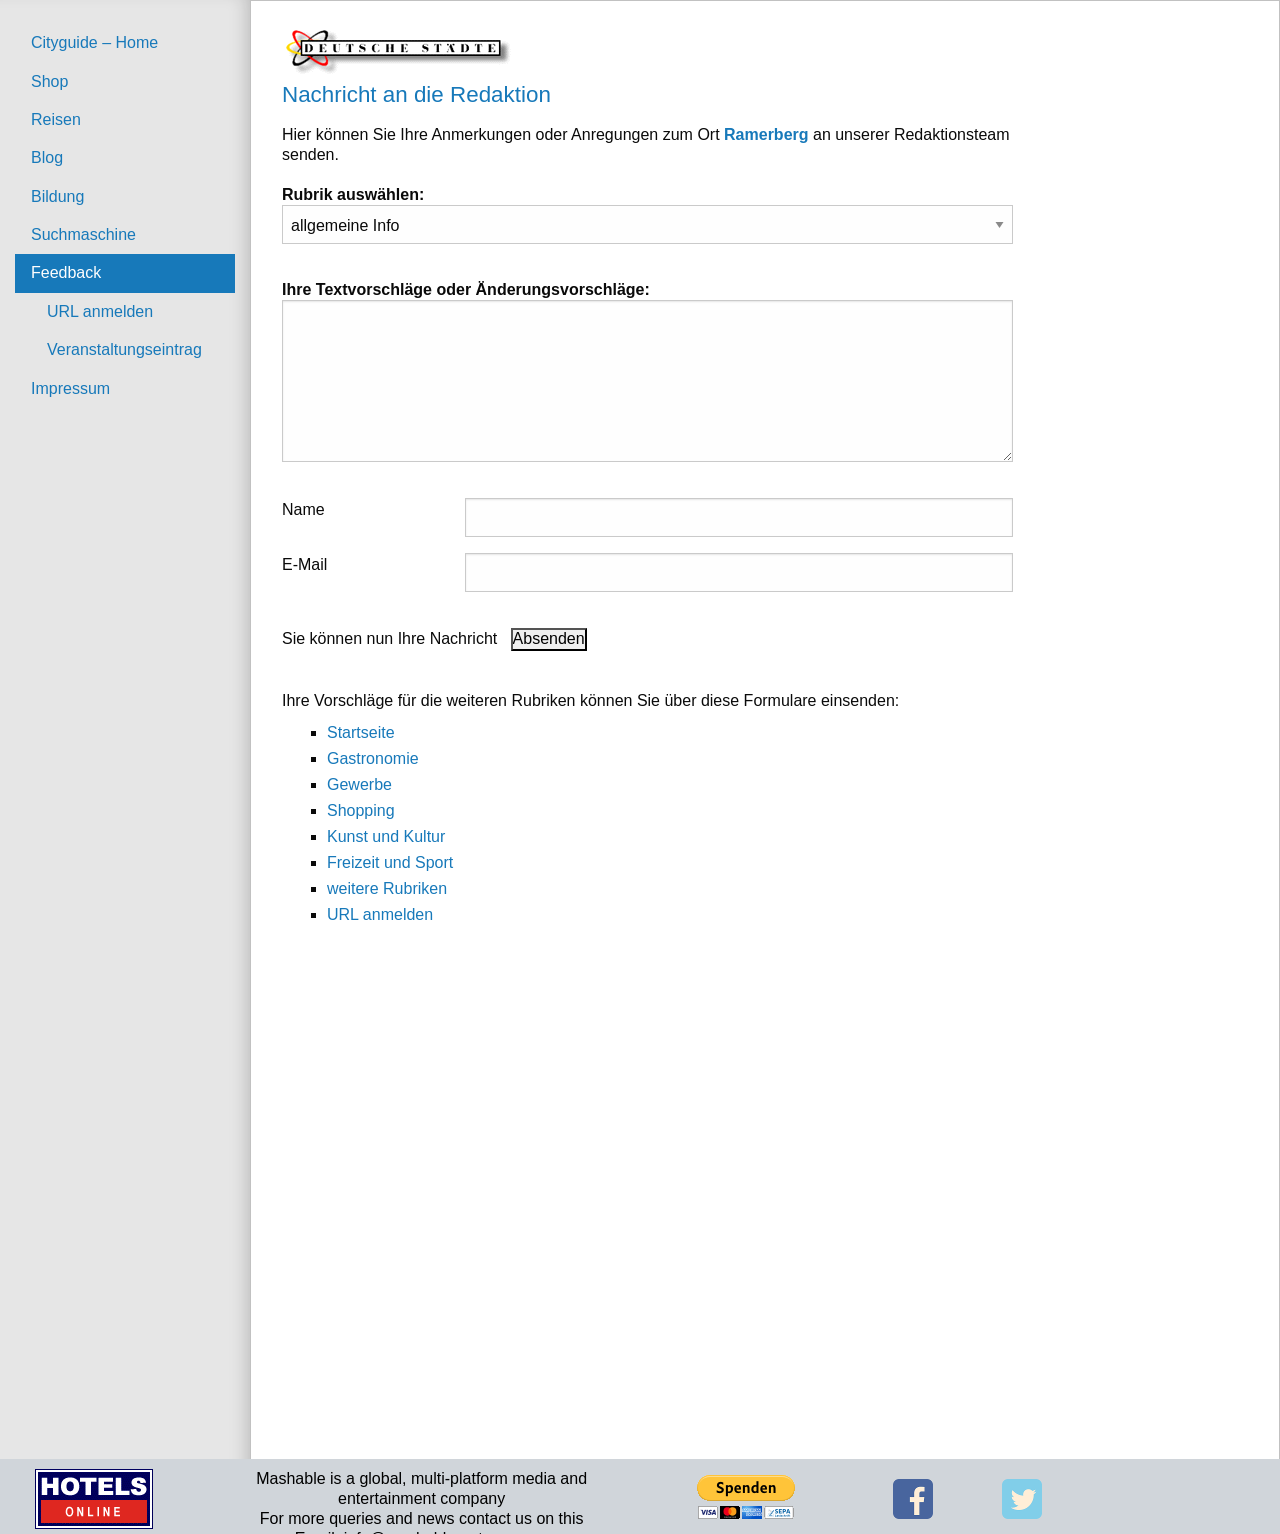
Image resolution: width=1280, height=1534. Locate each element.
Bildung (57, 196)
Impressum (70, 388)
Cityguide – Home (94, 42)
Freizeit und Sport (390, 862)
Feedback (66, 272)
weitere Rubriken (387, 888)
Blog (47, 157)
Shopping (361, 810)
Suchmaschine (83, 234)
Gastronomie (373, 758)
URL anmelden (100, 311)
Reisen (56, 119)
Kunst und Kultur (386, 836)
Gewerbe (359, 784)
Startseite (361, 732)
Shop (49, 81)
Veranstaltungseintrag (124, 349)
